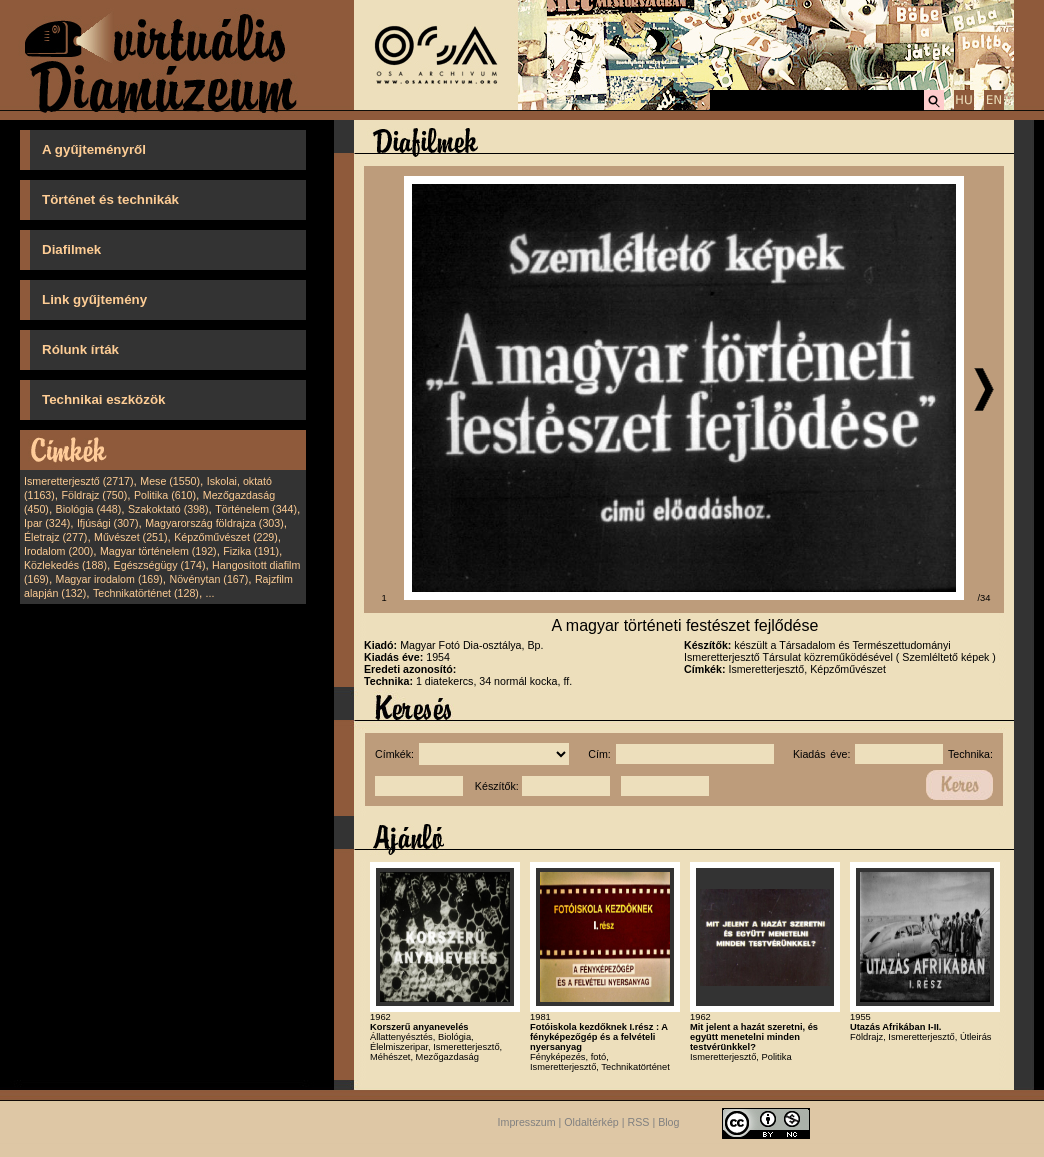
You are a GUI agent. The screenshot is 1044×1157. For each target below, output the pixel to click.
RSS (639, 1122)
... (210, 593)
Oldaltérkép (591, 1122)
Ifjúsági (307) (108, 523)
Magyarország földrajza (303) (214, 523)
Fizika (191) (251, 551)
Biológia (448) (89, 509)
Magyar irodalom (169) (109, 579)
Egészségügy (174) (160, 565)
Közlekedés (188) (65, 565)
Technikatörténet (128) (146, 593)
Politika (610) (165, 495)
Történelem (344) (256, 509)
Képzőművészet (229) (226, 537)
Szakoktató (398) (168, 509)
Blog (668, 1122)
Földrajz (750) (94, 495)
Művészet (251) (130, 537)
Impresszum (527, 1122)
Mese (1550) (170, 481)
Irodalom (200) (58, 551)
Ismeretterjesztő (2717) (79, 481)
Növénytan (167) (208, 579)
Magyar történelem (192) (158, 551)
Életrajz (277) (55, 537)
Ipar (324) (47, 523)
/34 (984, 598)
